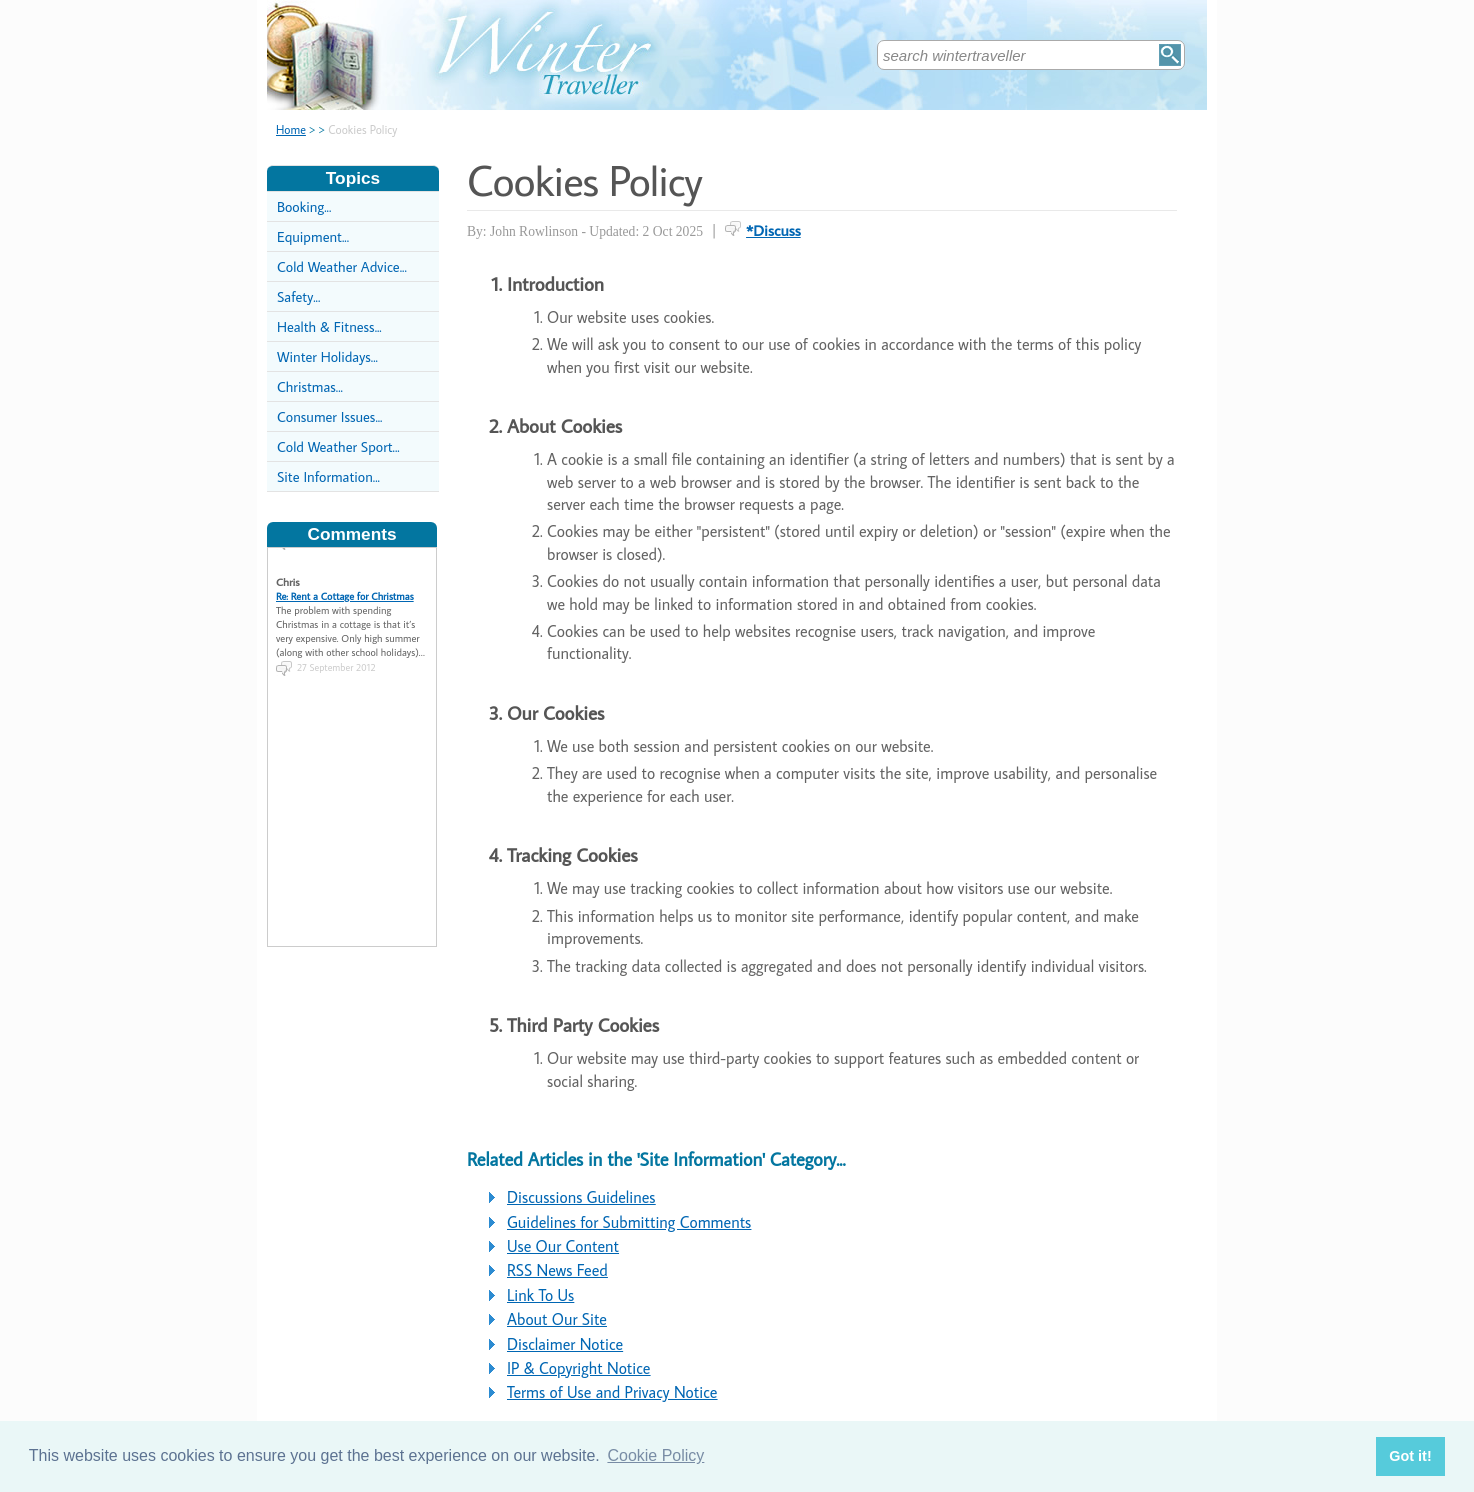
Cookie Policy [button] (655, 1455)
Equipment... (313, 236)
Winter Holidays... (327, 356)
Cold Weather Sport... (338, 446)
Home (291, 129)
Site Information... (328, 476)
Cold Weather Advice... (342, 266)
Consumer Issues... (330, 416)
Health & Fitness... (329, 326)
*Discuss (773, 230)
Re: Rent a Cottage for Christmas (345, 590)
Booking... (304, 206)
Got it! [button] (1410, 1456)
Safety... (298, 296)
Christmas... (310, 386)
